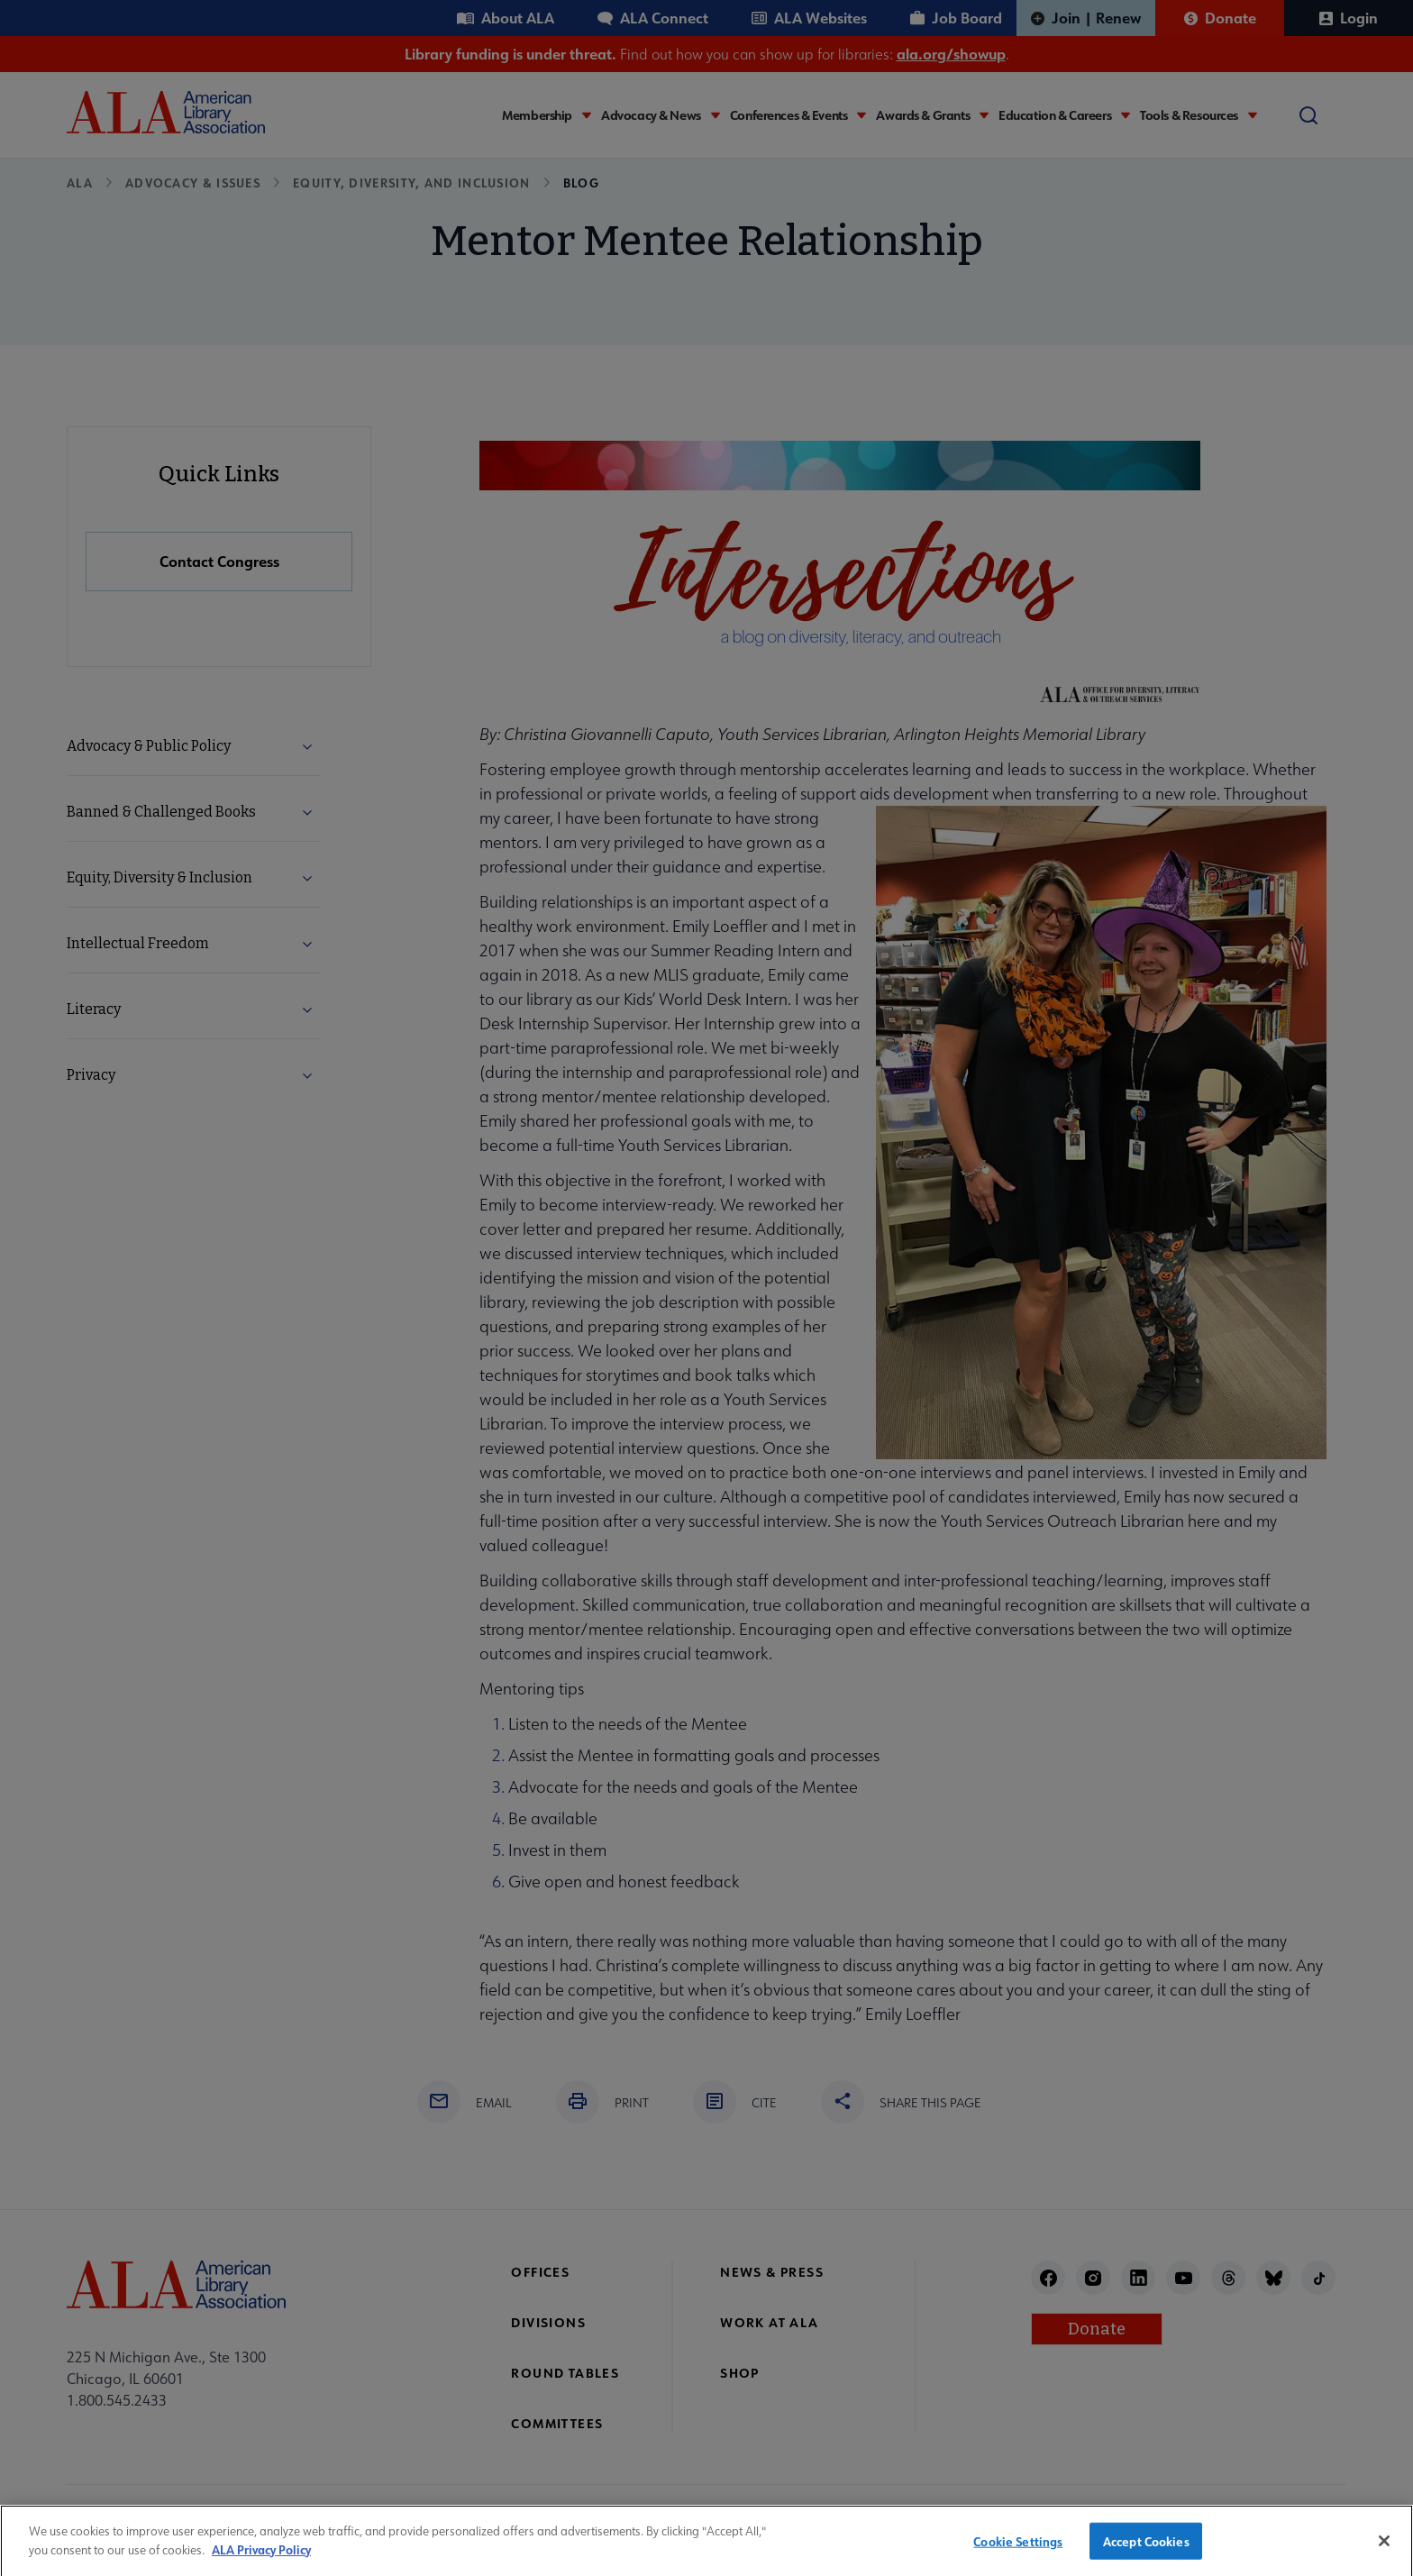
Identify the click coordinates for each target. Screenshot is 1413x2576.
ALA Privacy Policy (261, 2558)
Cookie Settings (1017, 2549)
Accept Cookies (1146, 2549)
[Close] (1384, 2550)
